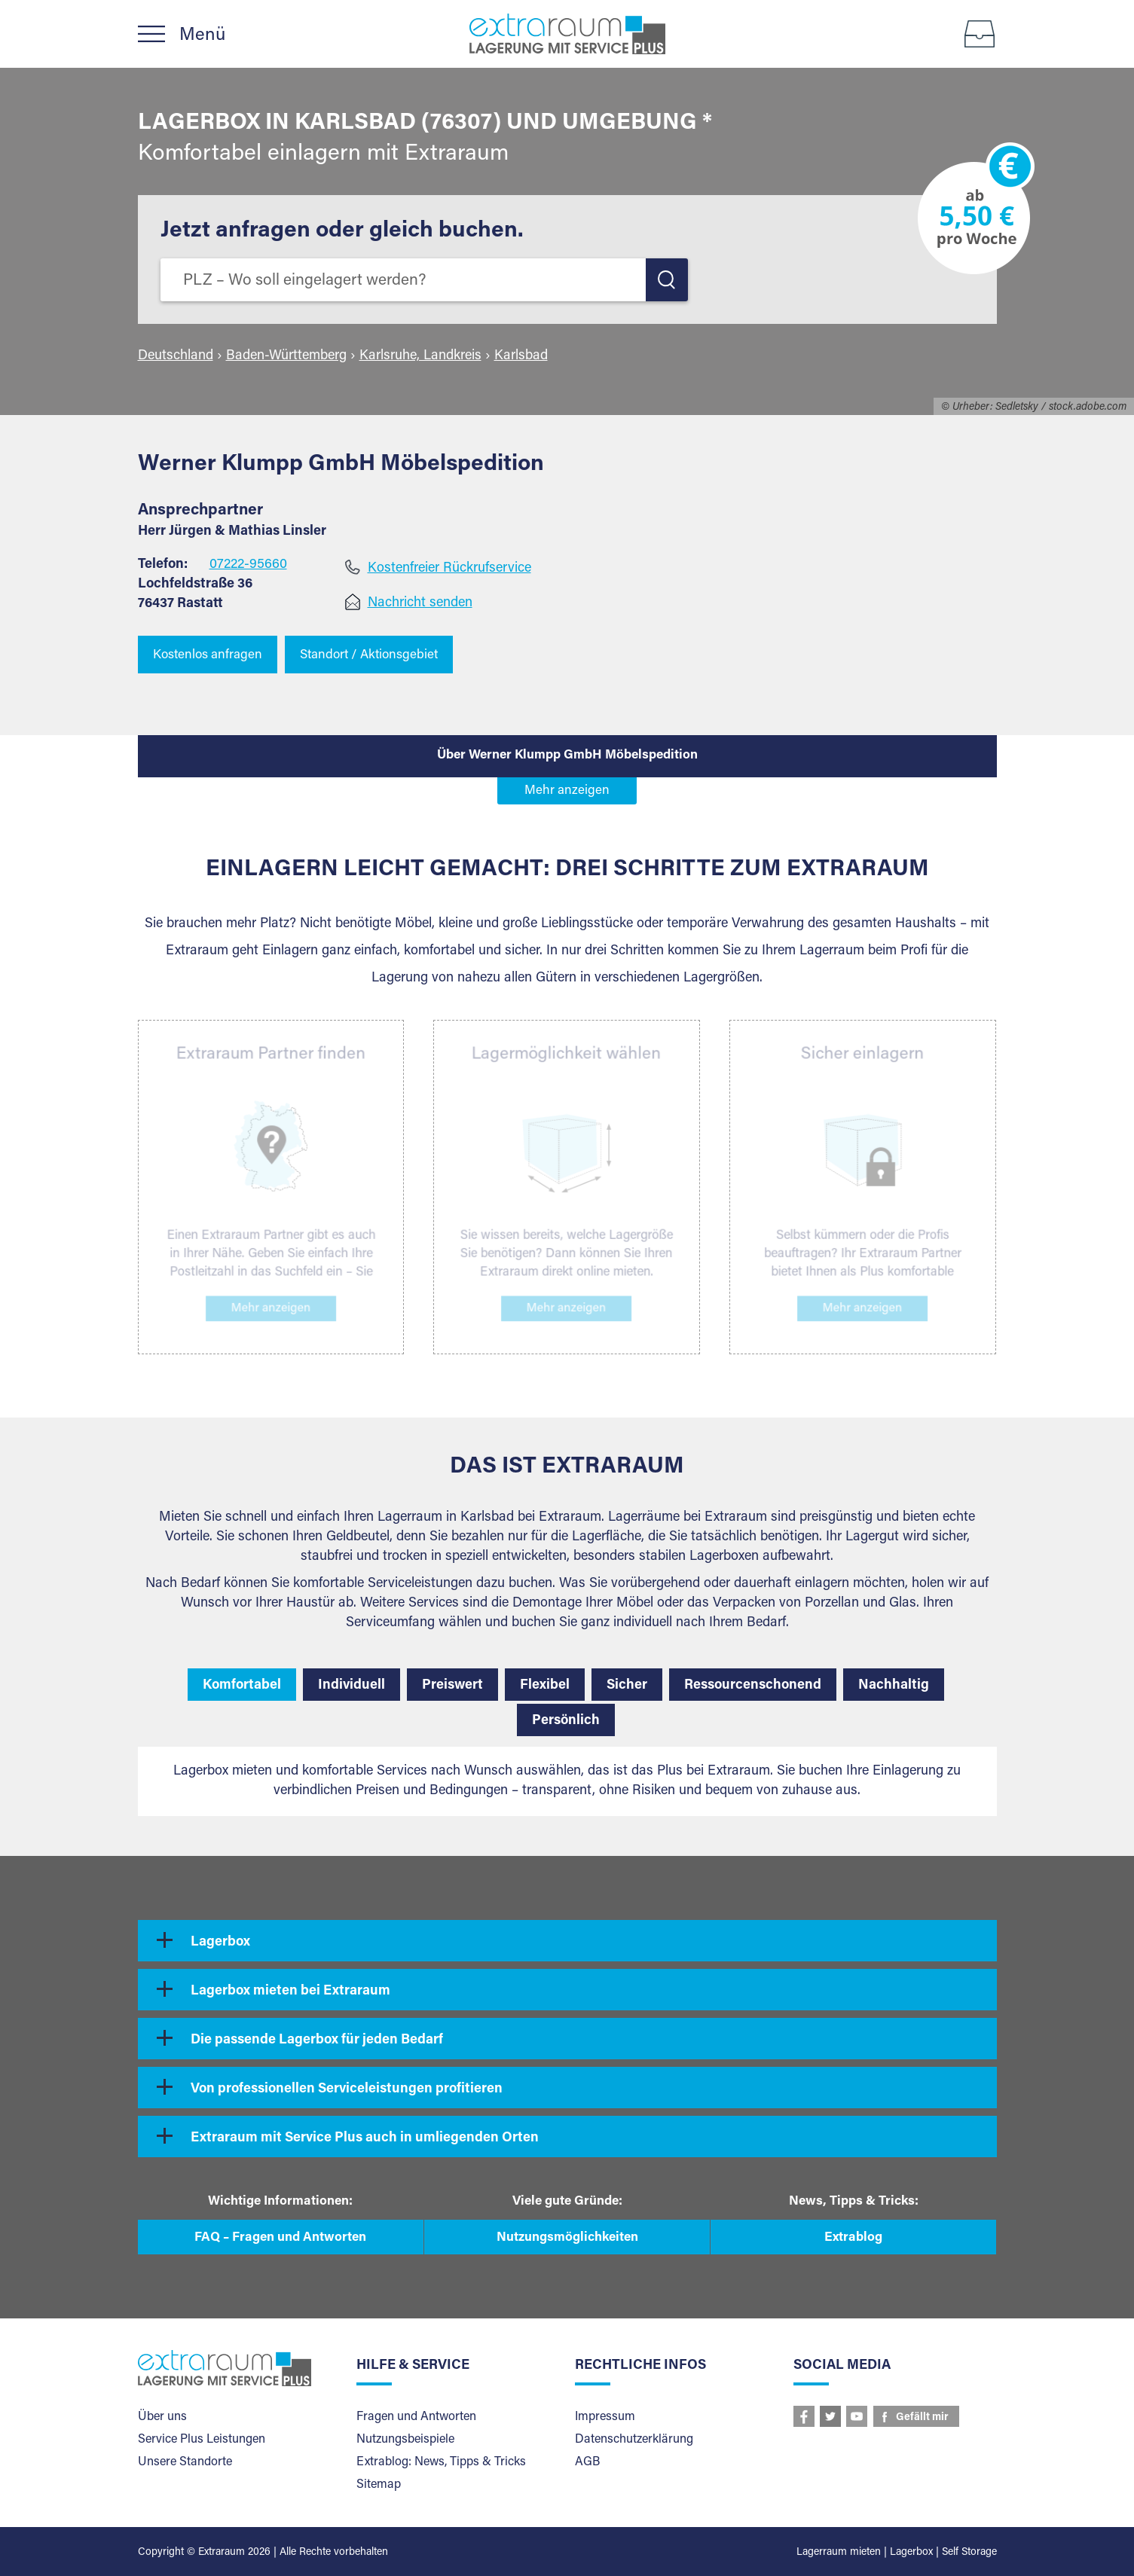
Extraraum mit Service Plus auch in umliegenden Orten (365, 2138)
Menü (202, 35)
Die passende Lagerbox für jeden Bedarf (317, 2040)
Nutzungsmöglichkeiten (567, 2238)
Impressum (605, 2417)
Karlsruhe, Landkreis (420, 356)
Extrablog (853, 2238)
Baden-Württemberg (286, 356)
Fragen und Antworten (416, 2417)
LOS (667, 279)
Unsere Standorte (185, 2462)
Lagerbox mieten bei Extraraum (290, 1991)
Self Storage (969, 2552)
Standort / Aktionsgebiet (369, 655)
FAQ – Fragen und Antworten (280, 2238)
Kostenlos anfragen (207, 655)
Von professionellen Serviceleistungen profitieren (347, 2089)
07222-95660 (248, 565)
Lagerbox (220, 1942)
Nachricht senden (420, 603)
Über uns (162, 2417)
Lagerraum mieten (838, 2552)
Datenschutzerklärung (634, 2440)
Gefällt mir (922, 2418)
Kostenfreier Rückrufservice (449, 568)
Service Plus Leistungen (201, 2440)
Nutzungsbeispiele (405, 2440)
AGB (587, 2462)
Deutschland (175, 356)
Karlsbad (521, 356)
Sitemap (378, 2485)
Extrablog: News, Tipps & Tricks (441, 2462)
